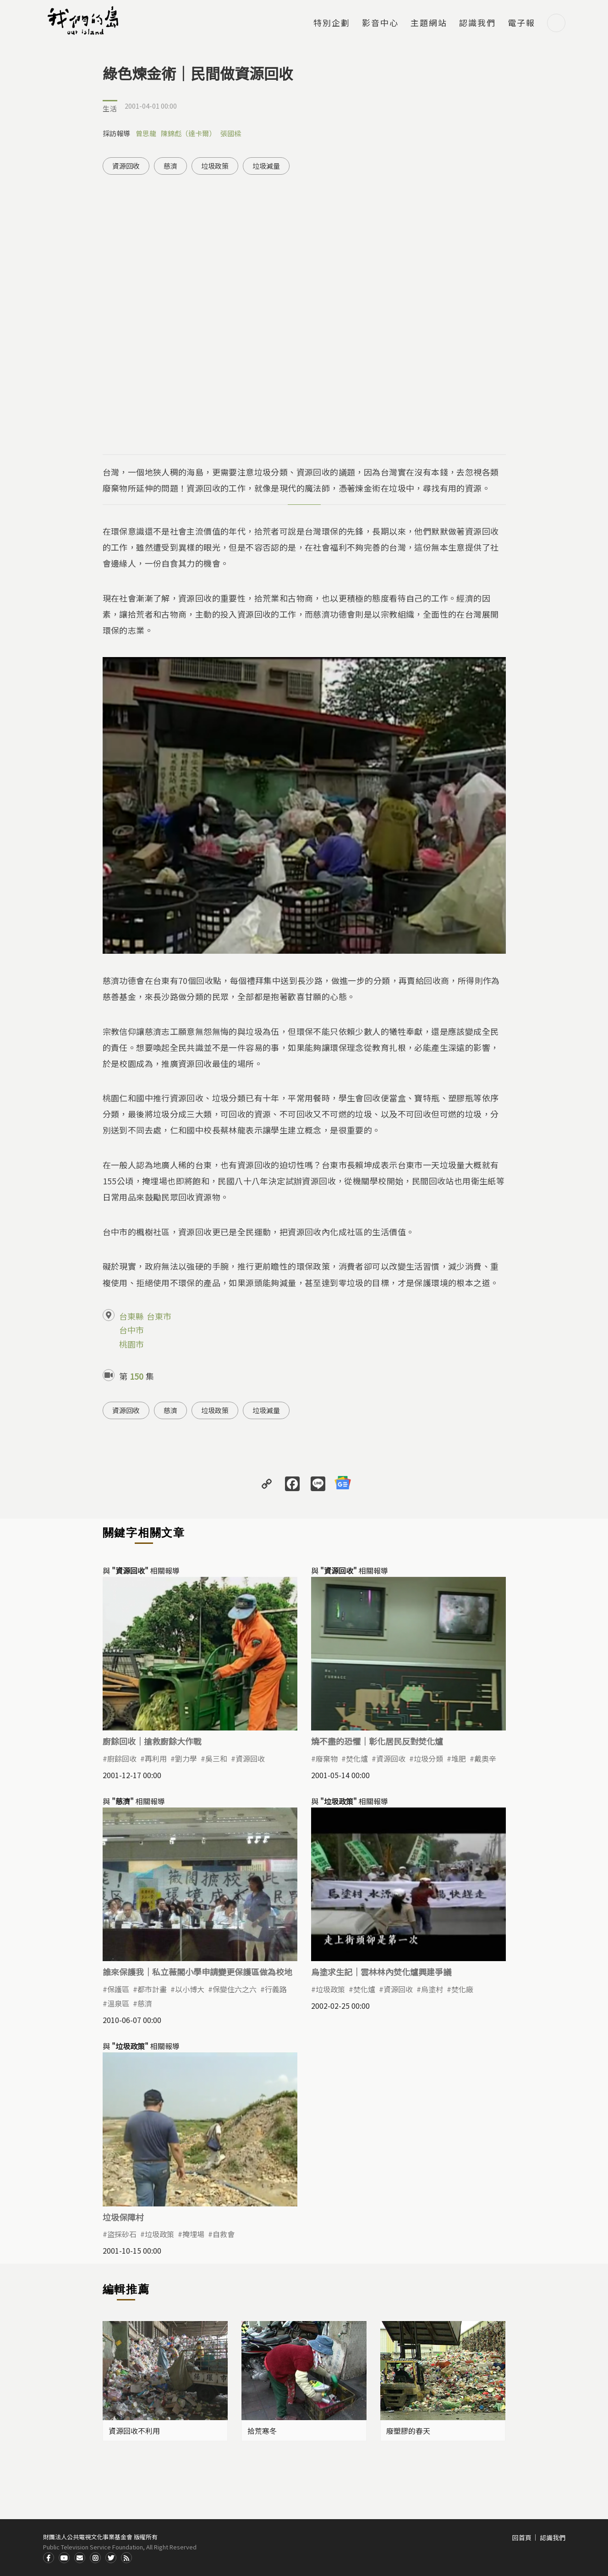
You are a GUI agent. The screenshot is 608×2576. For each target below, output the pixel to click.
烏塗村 (432, 1989)
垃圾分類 (428, 1758)
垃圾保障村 (123, 2217)
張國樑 (230, 133)
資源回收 (126, 166)
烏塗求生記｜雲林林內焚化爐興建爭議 (381, 1972)
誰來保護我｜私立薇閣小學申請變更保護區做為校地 (197, 1972)
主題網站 (429, 23)
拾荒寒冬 (262, 2430)
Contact (79, 2557)
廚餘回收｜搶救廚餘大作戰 (152, 1741)
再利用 (156, 1758)
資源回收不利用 (134, 2430)
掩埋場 (193, 2233)
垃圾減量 (266, 166)
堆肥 (458, 1758)
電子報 (521, 23)
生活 (110, 108)
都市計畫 (152, 1989)
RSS (126, 2557)
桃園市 (131, 1344)
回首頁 (521, 2537)
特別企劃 (331, 23)
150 (136, 1376)
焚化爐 (357, 1758)
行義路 (276, 1989)
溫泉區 (118, 2003)
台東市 (159, 1316)
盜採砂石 (122, 2233)
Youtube (64, 2557)
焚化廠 (462, 1989)
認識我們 (477, 23)
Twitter (110, 2557)
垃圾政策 (215, 166)
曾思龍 (146, 133)
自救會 (224, 2233)
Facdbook (48, 2557)
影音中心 (380, 23)
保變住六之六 (235, 1989)
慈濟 (170, 166)
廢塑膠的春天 (408, 2430)
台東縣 (131, 1316)
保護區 (118, 1989)
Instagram (95, 2557)
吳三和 (216, 1758)
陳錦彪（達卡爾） (188, 133)
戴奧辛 (485, 1758)
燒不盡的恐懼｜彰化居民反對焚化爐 (377, 1741)
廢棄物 (327, 1758)
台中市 (131, 1330)
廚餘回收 (122, 1758)
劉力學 (186, 1758)
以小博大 (189, 1989)
